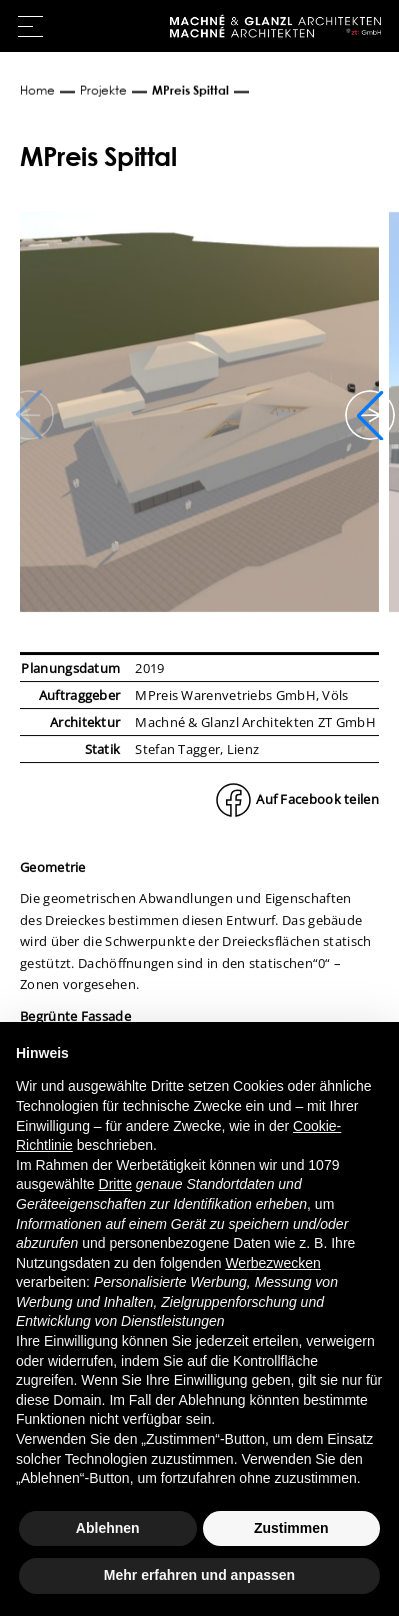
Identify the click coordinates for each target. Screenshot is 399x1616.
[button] (370, 415)
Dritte (115, 1184)
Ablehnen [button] (108, 1528)
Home (37, 90)
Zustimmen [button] (291, 1528)
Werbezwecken (272, 1263)
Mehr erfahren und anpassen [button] (199, 1575)
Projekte (103, 90)
